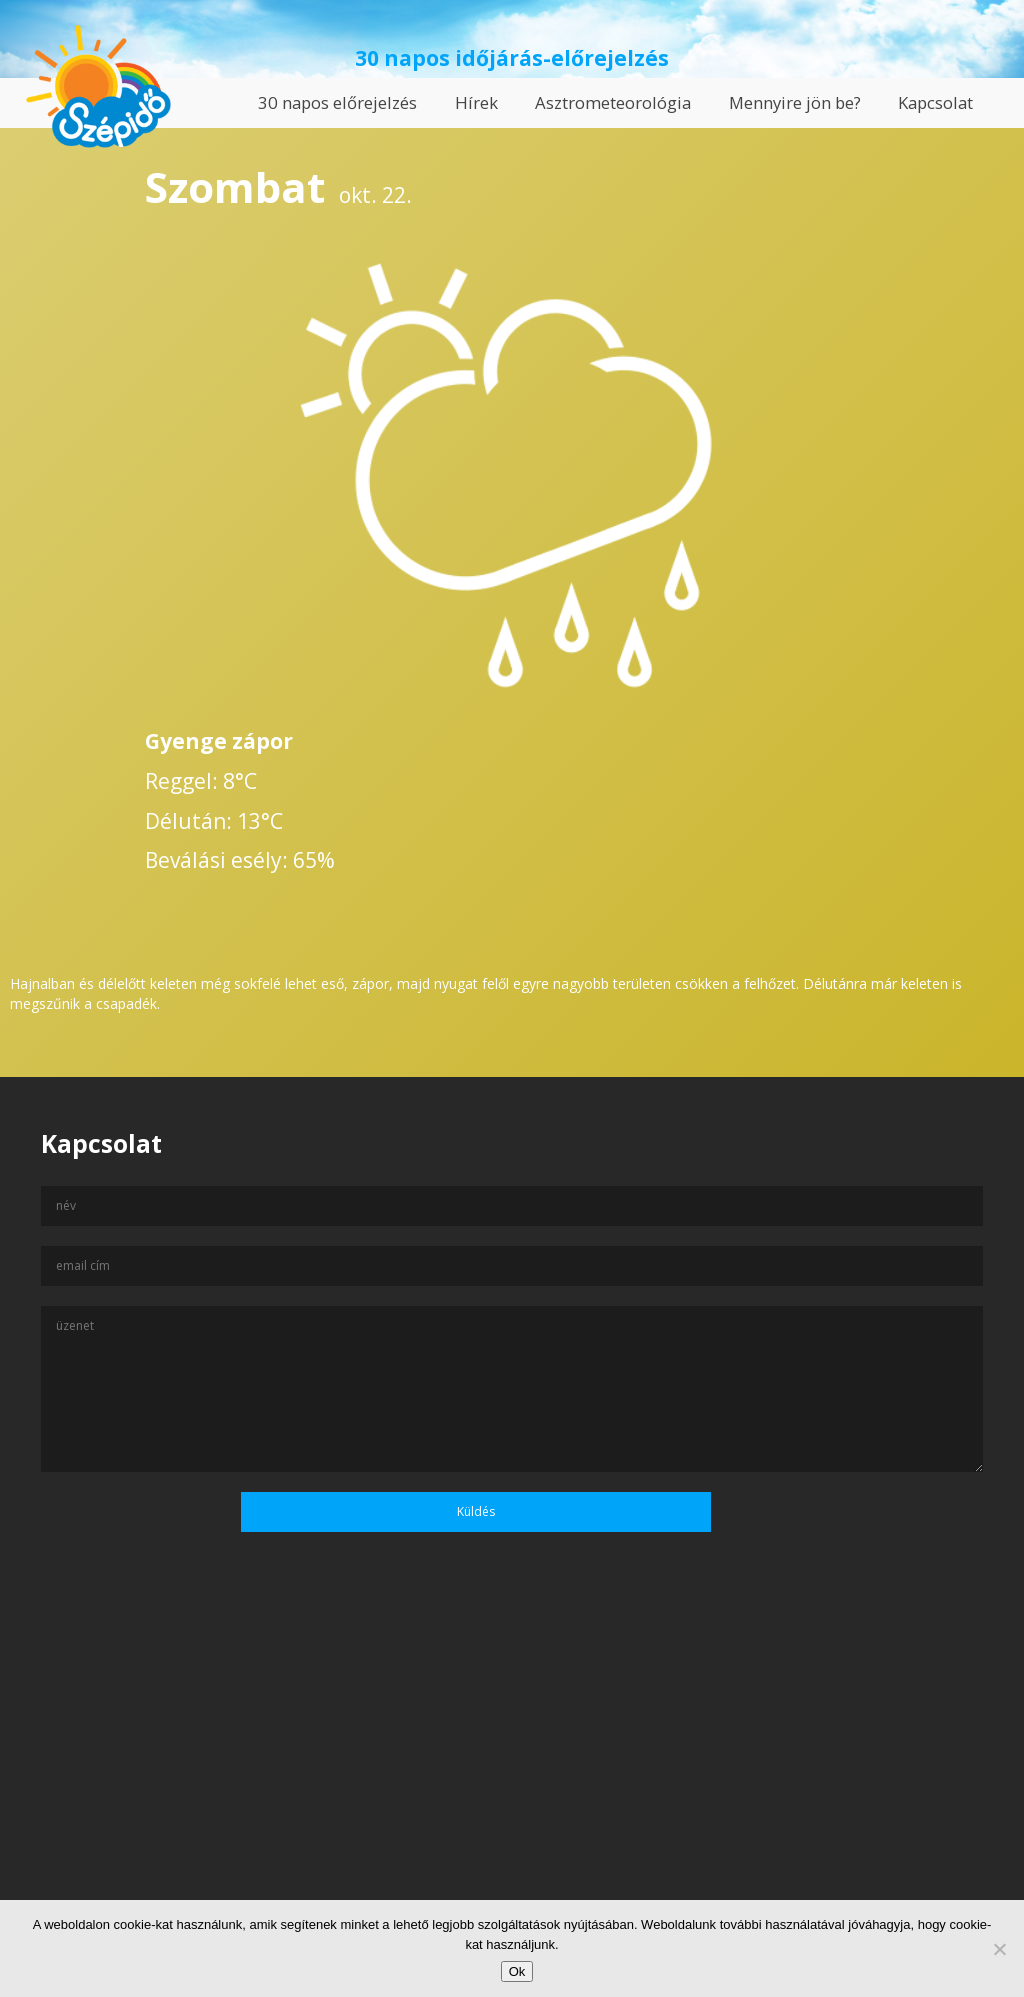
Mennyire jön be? (795, 102)
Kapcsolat (935, 102)
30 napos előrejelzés (337, 102)
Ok (517, 1971)
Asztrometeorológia (613, 102)
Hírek (476, 102)
